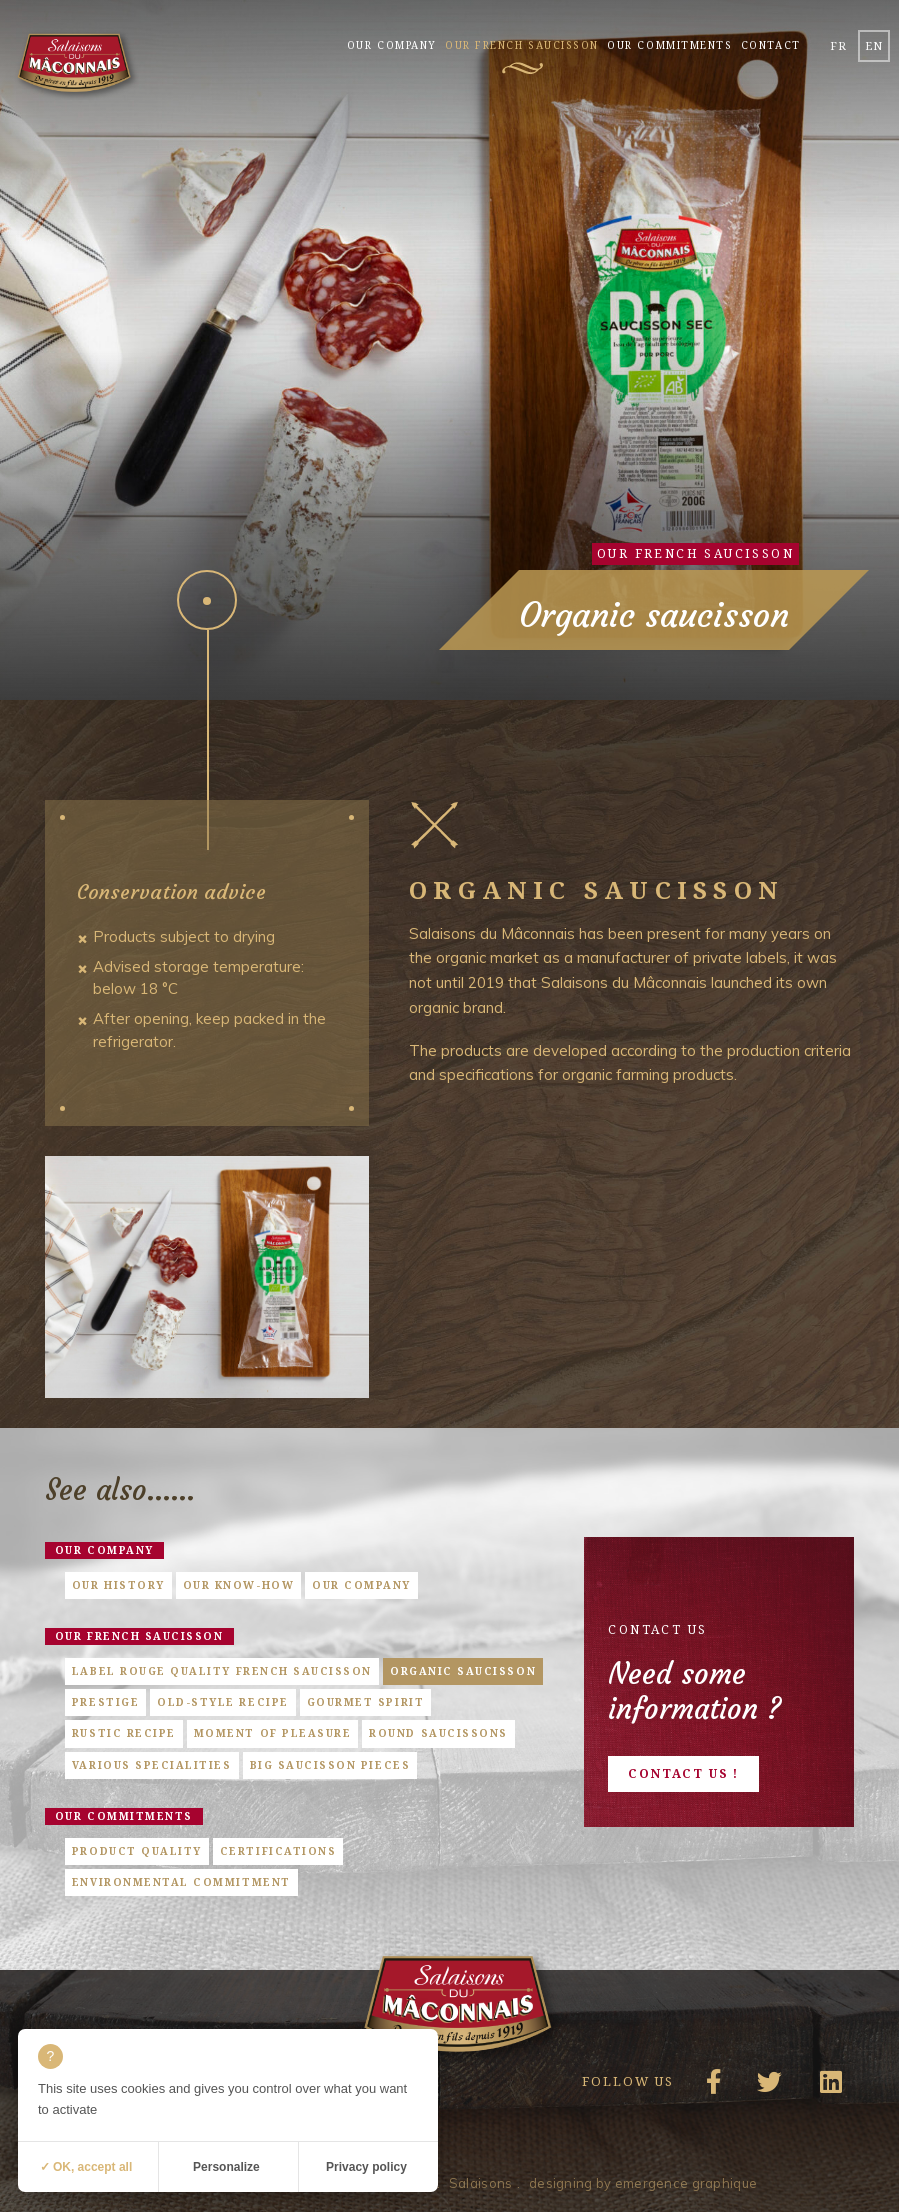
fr (838, 45)
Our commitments (669, 45)
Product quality (137, 1851)
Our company (392, 45)
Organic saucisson (463, 1671)
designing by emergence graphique (643, 2183)
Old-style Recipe (222, 1702)
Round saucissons (438, 1733)
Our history (118, 1585)
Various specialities (152, 1765)
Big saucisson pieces (330, 1765)
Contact (771, 45)
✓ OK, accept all (86, 2167)
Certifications (278, 1851)
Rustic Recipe (124, 1733)
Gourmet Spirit (365, 1702)
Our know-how (238, 1585)
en (874, 45)
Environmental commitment (181, 1882)
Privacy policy (366, 2167)
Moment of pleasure (273, 1733)
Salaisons (481, 2183)
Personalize (226, 2167)
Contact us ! (683, 1773)
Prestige (105, 1702)
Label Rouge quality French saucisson (222, 1671)
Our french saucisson (522, 45)
